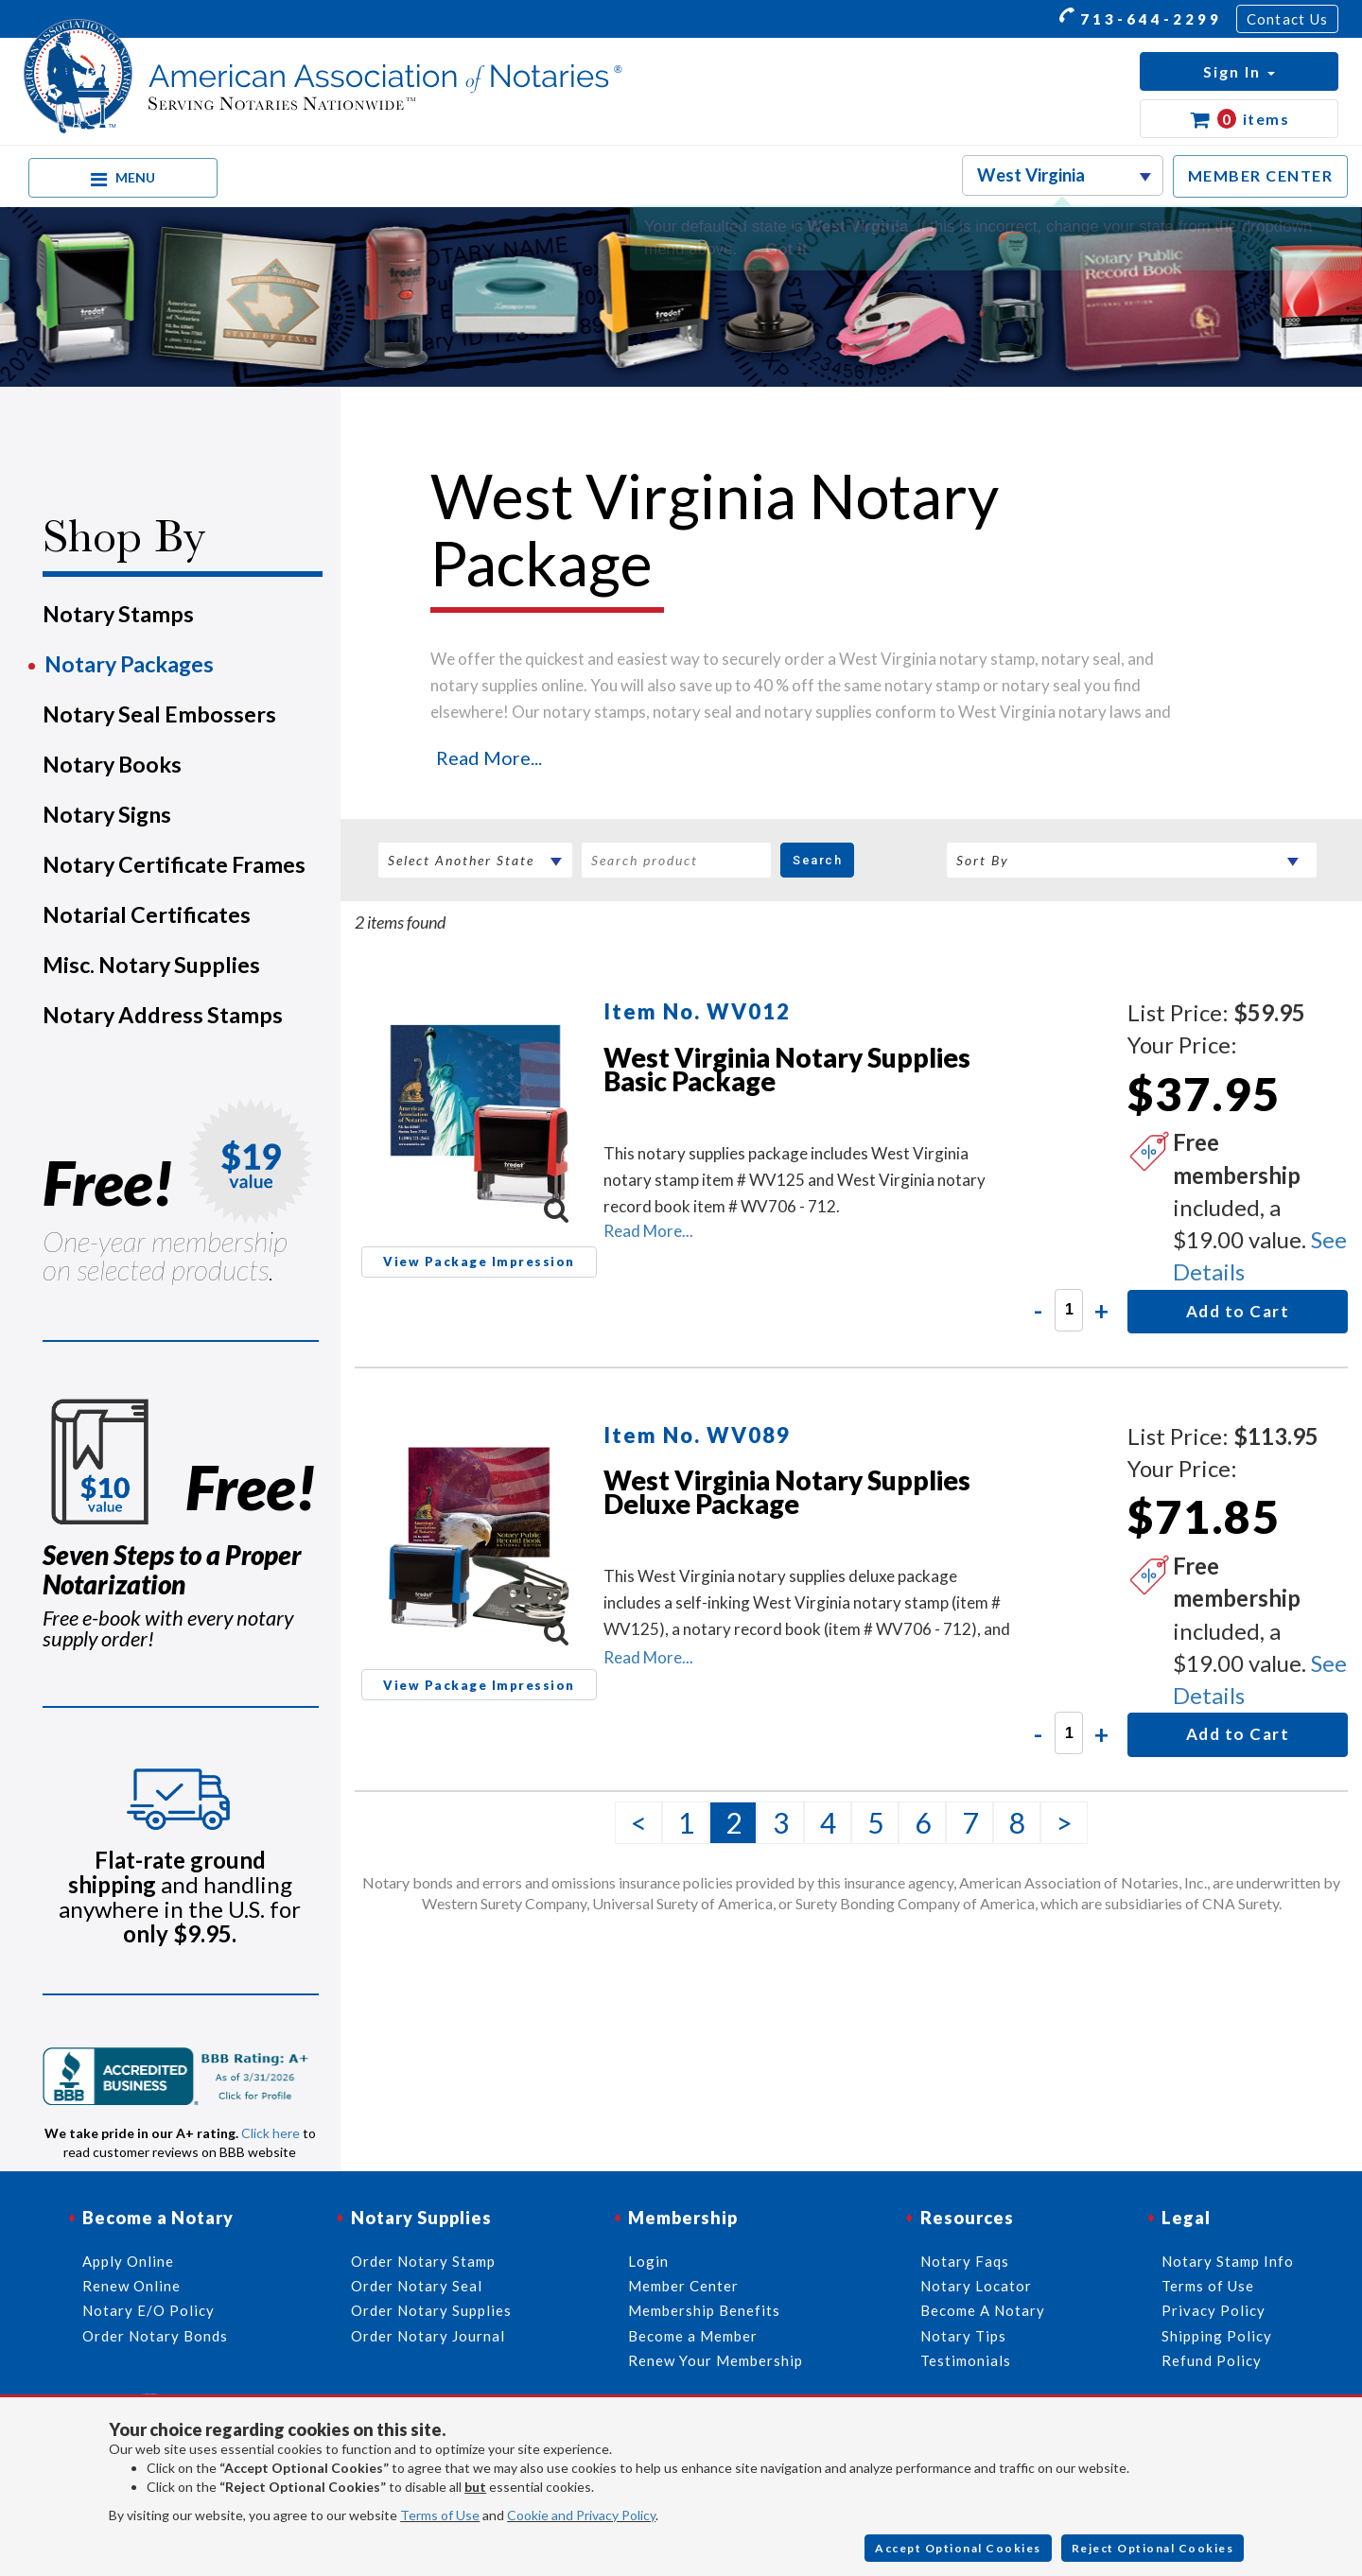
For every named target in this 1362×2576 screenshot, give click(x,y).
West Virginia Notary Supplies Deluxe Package (786, 1492)
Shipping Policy (1216, 2335)
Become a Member (693, 2335)
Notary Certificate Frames (174, 864)
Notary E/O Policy (148, 2310)
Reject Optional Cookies (1153, 2548)
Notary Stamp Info (1227, 2261)
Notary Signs (107, 814)
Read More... (489, 757)
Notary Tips (963, 2335)
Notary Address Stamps (163, 1014)
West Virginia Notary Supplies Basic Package (786, 1069)
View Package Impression (479, 1261)
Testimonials (965, 2360)
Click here (270, 2133)
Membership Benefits (704, 2310)
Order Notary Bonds (155, 2335)
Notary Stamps (118, 613)
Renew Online (131, 2285)
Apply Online (128, 2261)
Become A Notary (982, 2310)
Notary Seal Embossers (159, 714)
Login (648, 2261)
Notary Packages (129, 664)
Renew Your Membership (715, 2360)
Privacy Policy (1213, 2310)
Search (817, 860)
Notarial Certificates (147, 914)
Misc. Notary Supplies (151, 964)
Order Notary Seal (416, 2285)
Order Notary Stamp (423, 2261)
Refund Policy (1211, 2360)
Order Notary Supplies (431, 2310)
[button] (1239, 71)
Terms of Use (440, 2515)
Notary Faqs (964, 2261)
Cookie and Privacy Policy (581, 2515)
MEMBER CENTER (1261, 175)
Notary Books (112, 764)
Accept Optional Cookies (958, 2548)
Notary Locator (976, 2285)
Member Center (683, 2285)
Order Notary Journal (428, 2335)
